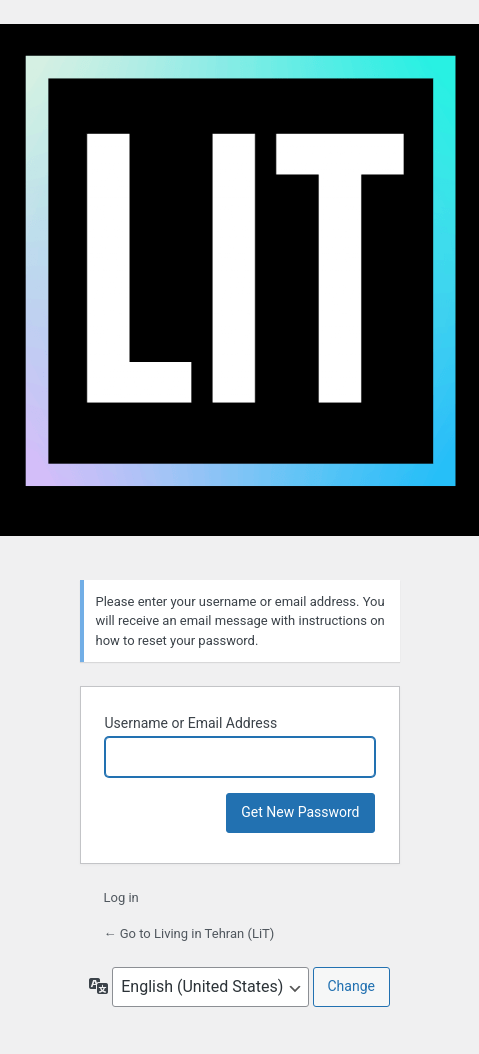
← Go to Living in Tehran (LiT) (189, 933)
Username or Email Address (191, 723)
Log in (121, 897)
